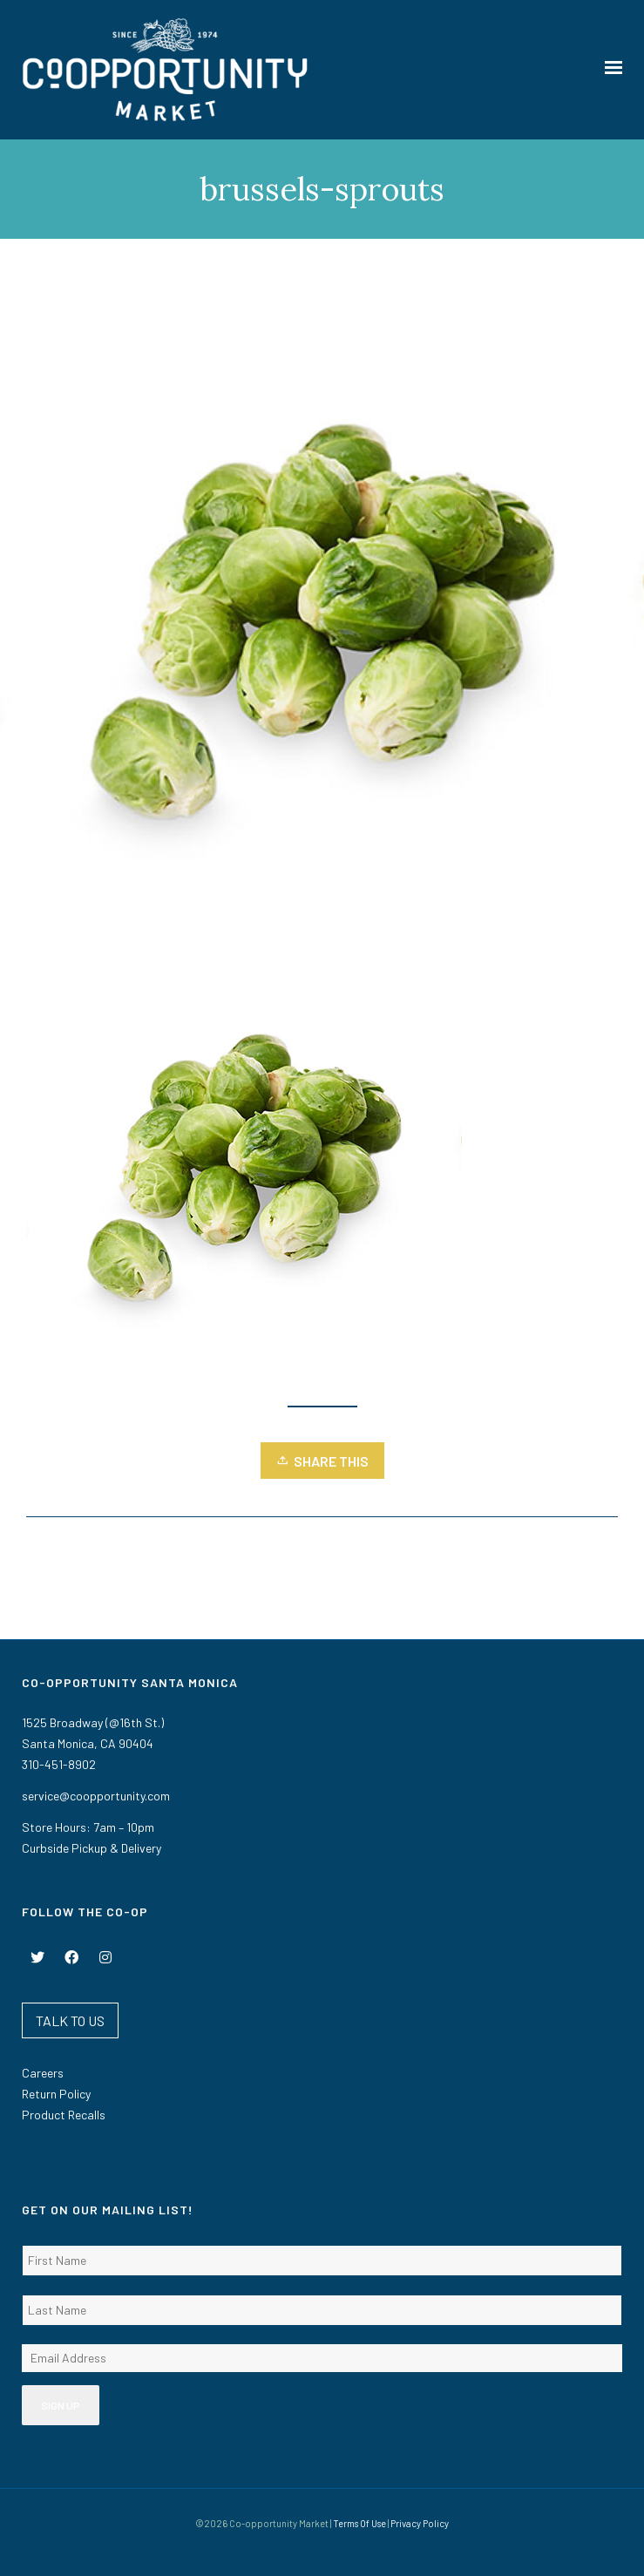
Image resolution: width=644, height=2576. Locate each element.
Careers (43, 2072)
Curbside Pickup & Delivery (91, 1847)
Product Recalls (63, 2114)
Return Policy (56, 2093)
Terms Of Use (359, 2523)
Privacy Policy (419, 2523)
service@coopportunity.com (96, 1795)
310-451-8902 (59, 1764)
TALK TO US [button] (70, 2020)
